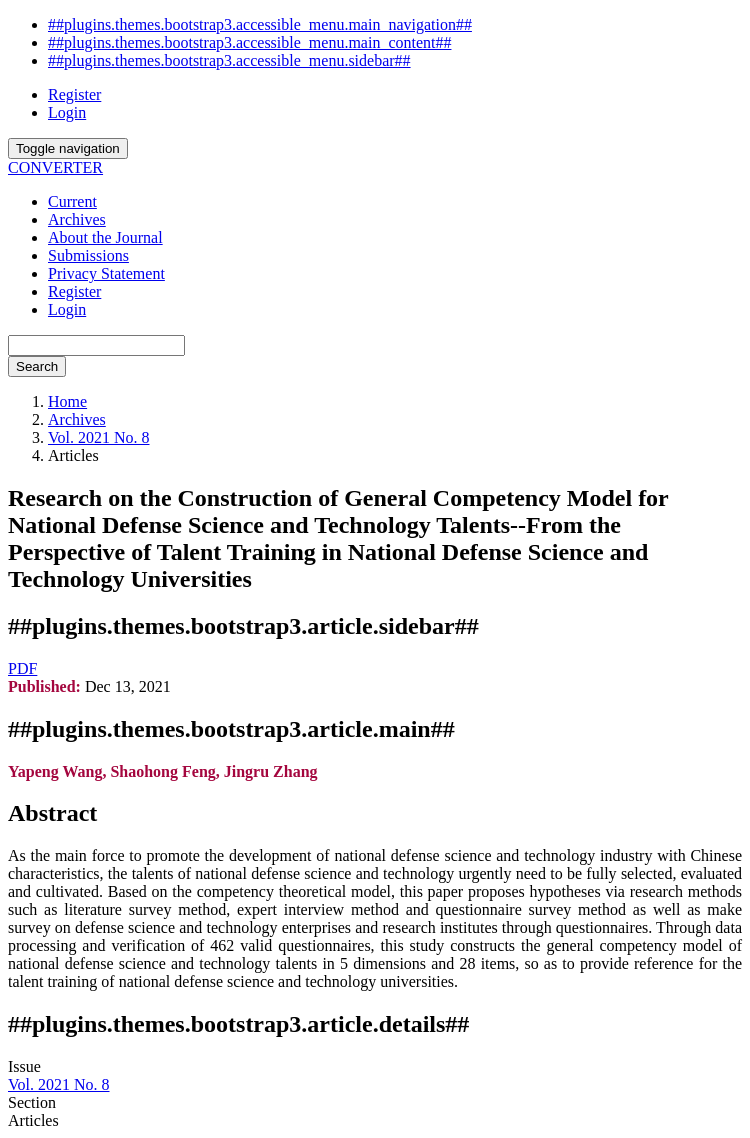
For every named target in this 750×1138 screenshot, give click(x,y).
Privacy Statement (106, 273)
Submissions (88, 255)
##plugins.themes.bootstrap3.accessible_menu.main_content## (249, 42)
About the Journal (105, 237)
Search (37, 366)
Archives (77, 219)
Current (72, 201)
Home (67, 401)
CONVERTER (55, 167)
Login (67, 112)
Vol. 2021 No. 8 (99, 437)
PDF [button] (22, 668)
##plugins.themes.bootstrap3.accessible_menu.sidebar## (229, 60)
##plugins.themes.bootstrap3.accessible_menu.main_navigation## (260, 24)
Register (74, 94)
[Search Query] (96, 345)
